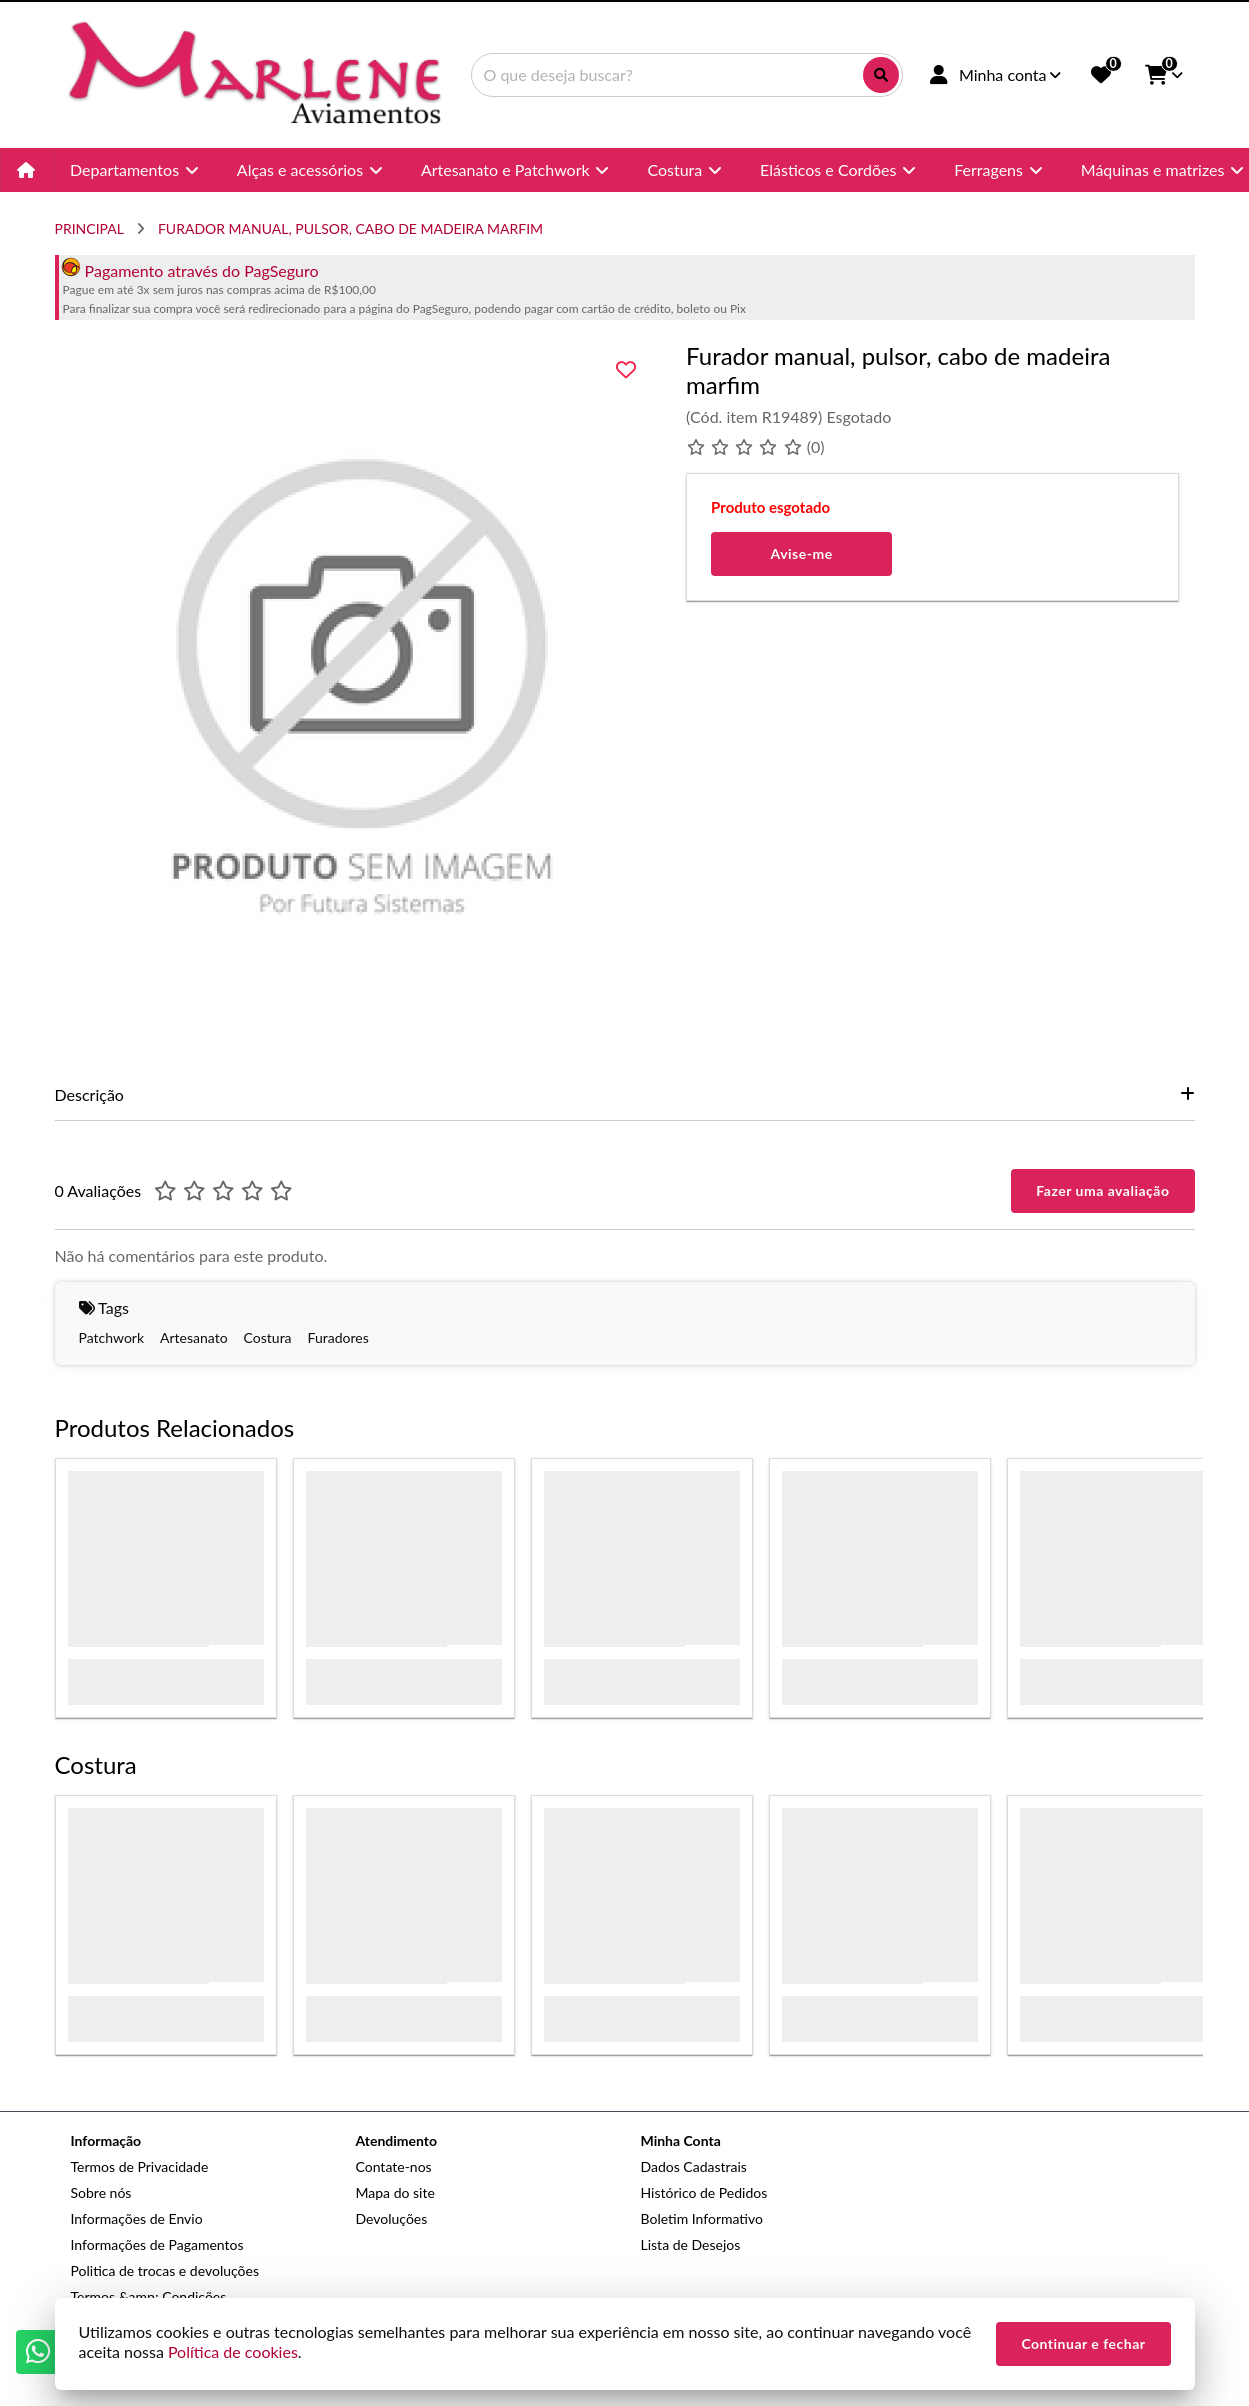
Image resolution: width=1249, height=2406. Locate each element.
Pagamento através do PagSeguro (190, 270)
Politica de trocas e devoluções (165, 2270)
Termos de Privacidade (140, 2166)
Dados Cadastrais (694, 2166)
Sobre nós (101, 2192)
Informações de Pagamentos (157, 2244)
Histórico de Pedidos (704, 2192)
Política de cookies (233, 2351)
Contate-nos (394, 2166)
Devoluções (392, 2218)
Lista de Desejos (691, 2244)
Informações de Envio (137, 2218)
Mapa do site (395, 2192)
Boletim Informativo (702, 2218)
